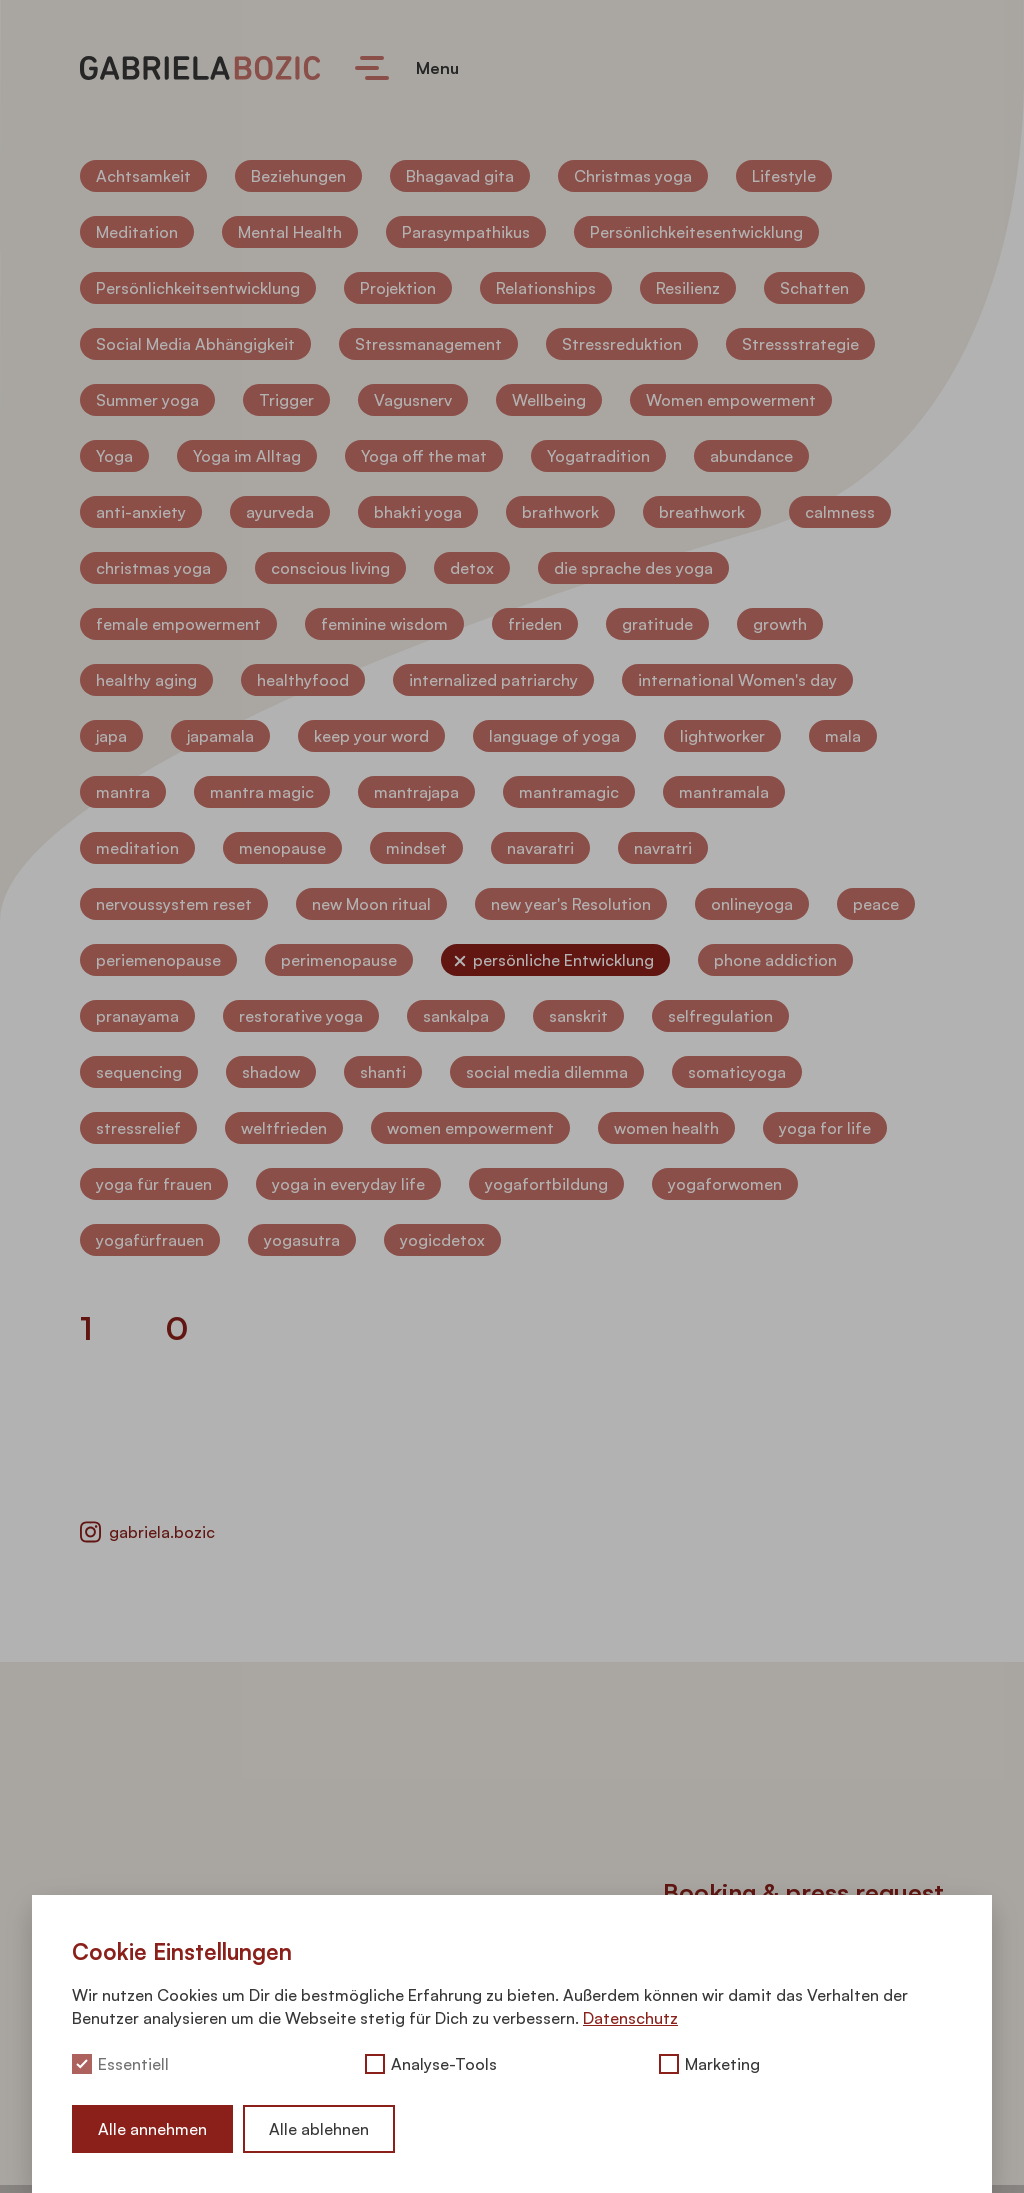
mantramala (724, 792)
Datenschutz (630, 2018)
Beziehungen (298, 176)
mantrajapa (416, 792)
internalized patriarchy (493, 680)
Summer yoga (147, 400)
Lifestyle (784, 176)
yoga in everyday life (348, 1184)
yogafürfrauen (150, 1240)
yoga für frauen (154, 1184)
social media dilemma (547, 1072)
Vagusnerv (413, 400)
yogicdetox (442, 1240)
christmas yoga (153, 568)
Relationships (546, 288)
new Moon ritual (371, 904)
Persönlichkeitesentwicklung (696, 232)
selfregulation (720, 1016)
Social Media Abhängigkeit (195, 344)
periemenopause (158, 960)
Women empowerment (731, 400)
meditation (137, 848)
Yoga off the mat (424, 456)
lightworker (722, 736)
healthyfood (303, 680)
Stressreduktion (622, 344)
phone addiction (775, 960)
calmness (840, 512)
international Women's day (737, 680)
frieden (535, 624)
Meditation (137, 232)
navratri (663, 848)
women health (666, 1128)
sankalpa (456, 1016)
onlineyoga (752, 904)
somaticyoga (737, 1072)
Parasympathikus (466, 232)
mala (843, 736)
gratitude (657, 624)
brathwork (560, 512)
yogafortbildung (546, 1184)
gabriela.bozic (147, 1532)
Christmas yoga (633, 176)
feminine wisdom (384, 624)
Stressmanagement (428, 344)
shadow (271, 1072)
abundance (751, 456)
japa (111, 736)
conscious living (330, 568)
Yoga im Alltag (247, 456)
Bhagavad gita (460, 176)
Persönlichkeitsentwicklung (198, 288)
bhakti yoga (418, 512)
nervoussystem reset (174, 904)
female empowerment (178, 624)
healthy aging (146, 680)
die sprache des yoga (633, 568)
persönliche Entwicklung (563, 960)
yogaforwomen (725, 1184)
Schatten (814, 288)
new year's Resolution (571, 904)
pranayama (137, 1016)
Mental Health (290, 232)
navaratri (540, 848)
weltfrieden (284, 1128)
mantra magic (262, 792)
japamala (220, 736)
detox (472, 568)
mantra (123, 792)
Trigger (286, 400)
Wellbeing (549, 400)
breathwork (702, 512)
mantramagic (569, 792)
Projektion (398, 288)
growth (780, 624)
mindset (416, 848)
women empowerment (470, 1128)
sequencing (139, 1072)
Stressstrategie (800, 344)
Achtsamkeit (143, 176)
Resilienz (688, 288)
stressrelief (138, 1128)
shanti (383, 1072)
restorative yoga (301, 1016)
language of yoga (554, 736)
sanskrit (578, 1016)
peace (876, 904)
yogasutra (302, 1240)
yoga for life (825, 1128)
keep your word (371, 736)
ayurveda (280, 512)
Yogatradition (598, 456)
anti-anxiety (141, 512)
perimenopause (339, 960)
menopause (282, 848)
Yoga (114, 456)
